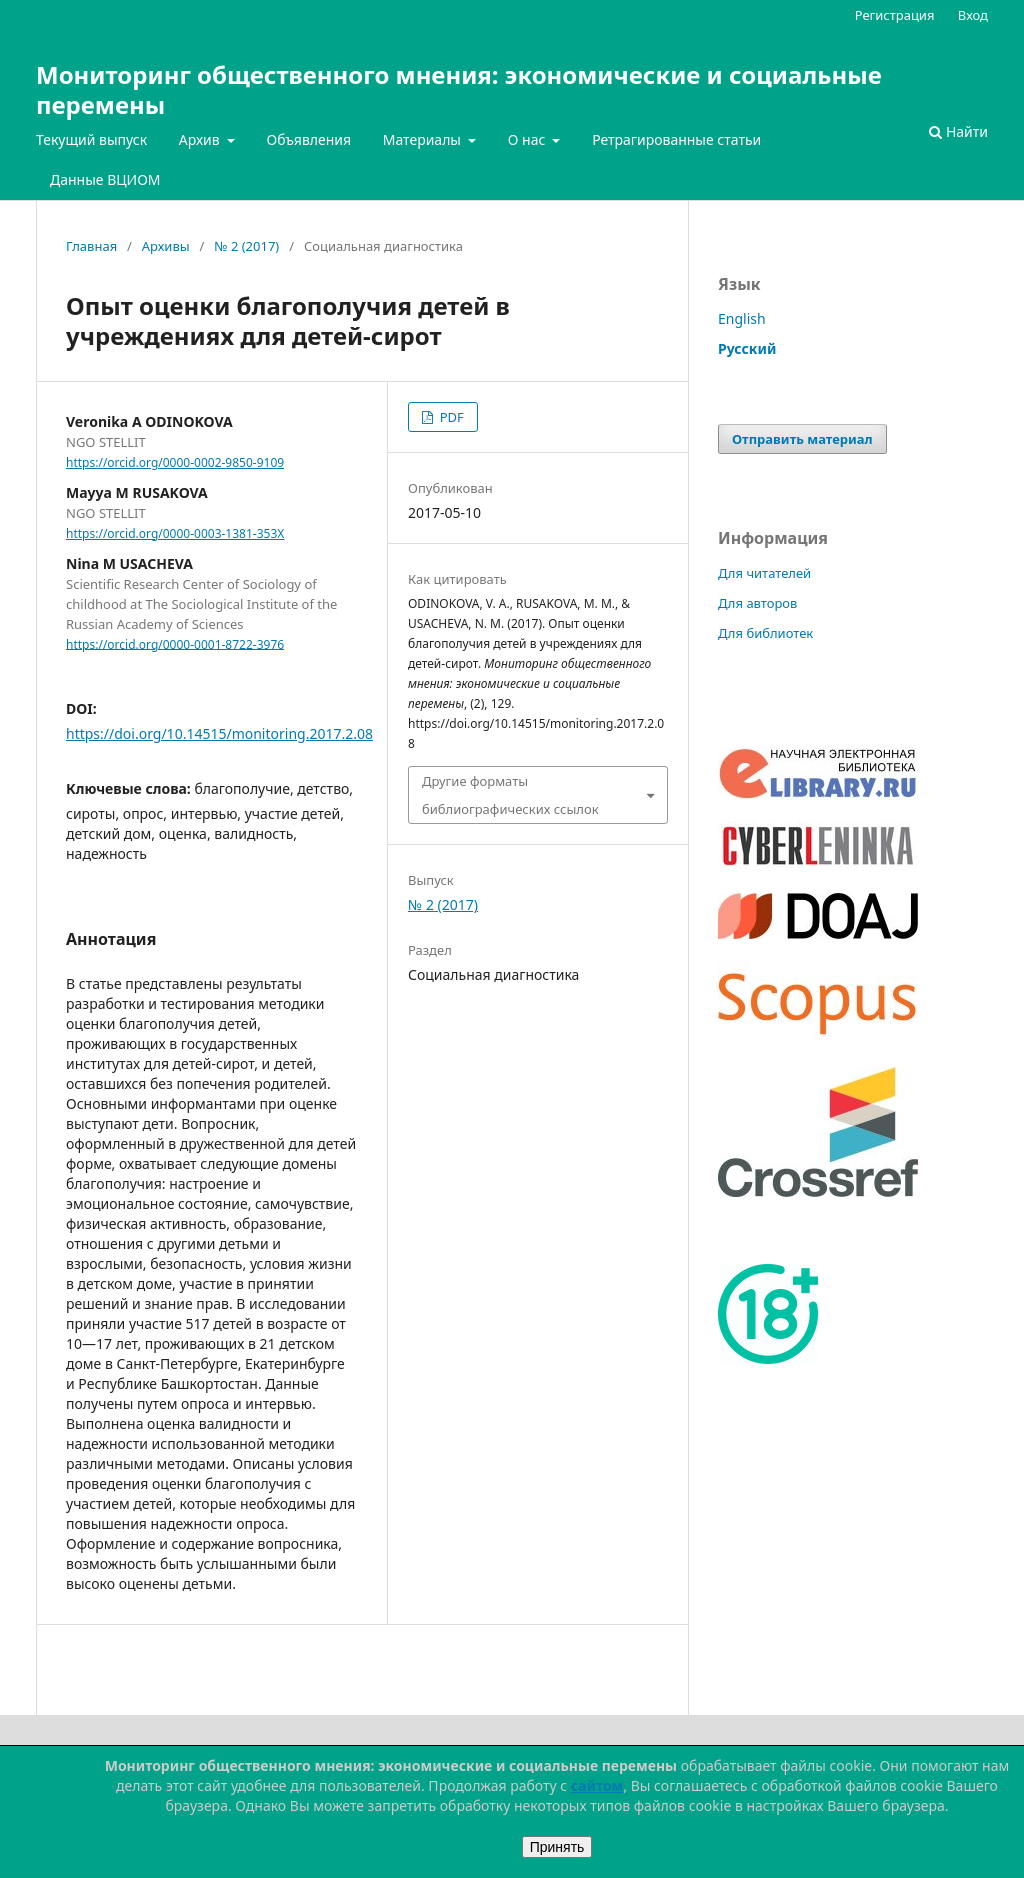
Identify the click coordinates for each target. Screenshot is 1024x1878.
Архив (201, 139)
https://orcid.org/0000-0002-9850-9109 (175, 462)
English (742, 318)
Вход (973, 15)
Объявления (308, 139)
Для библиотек (765, 633)
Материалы (424, 139)
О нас (528, 139)
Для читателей (764, 573)
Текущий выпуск (91, 139)
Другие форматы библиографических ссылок (510, 795)
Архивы (166, 246)
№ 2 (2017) (246, 246)
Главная (91, 246)
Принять (557, 1847)
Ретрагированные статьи (676, 139)
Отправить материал (802, 439)
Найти (958, 131)
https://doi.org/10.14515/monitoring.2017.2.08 (219, 733)
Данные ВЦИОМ (105, 179)
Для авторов (757, 603)
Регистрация (895, 15)
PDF (449, 417)
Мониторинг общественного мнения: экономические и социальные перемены (459, 89)
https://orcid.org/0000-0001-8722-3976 (175, 643)
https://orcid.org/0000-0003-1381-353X (175, 533)
